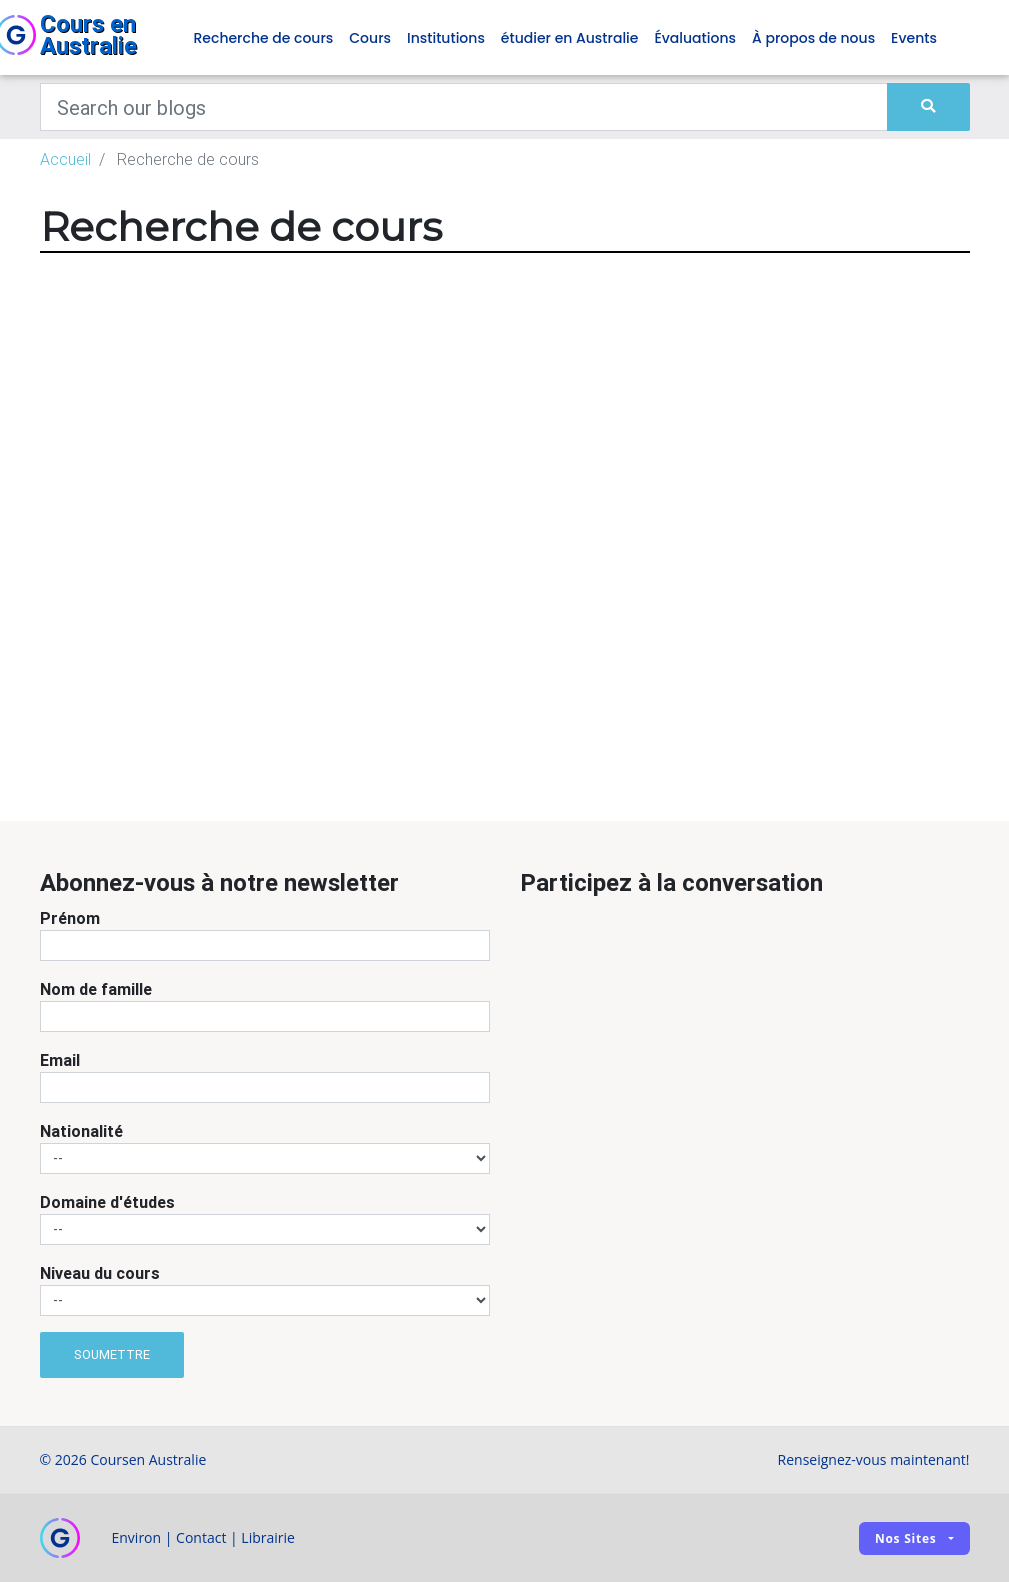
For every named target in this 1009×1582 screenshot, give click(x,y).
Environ (137, 1537)
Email (60, 1060)
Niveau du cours (100, 1273)
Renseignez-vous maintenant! (874, 1459)
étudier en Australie (570, 38)
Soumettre (112, 1354)
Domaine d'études (107, 1202)
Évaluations (695, 38)
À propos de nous (813, 38)
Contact (201, 1537)
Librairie (268, 1537)
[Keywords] (464, 107)
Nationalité (81, 1131)
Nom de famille (96, 989)
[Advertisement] (520, 686)
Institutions (446, 38)
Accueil (65, 159)
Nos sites (906, 1538)
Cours (370, 38)
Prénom (70, 918)
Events (914, 38)
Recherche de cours (264, 38)
